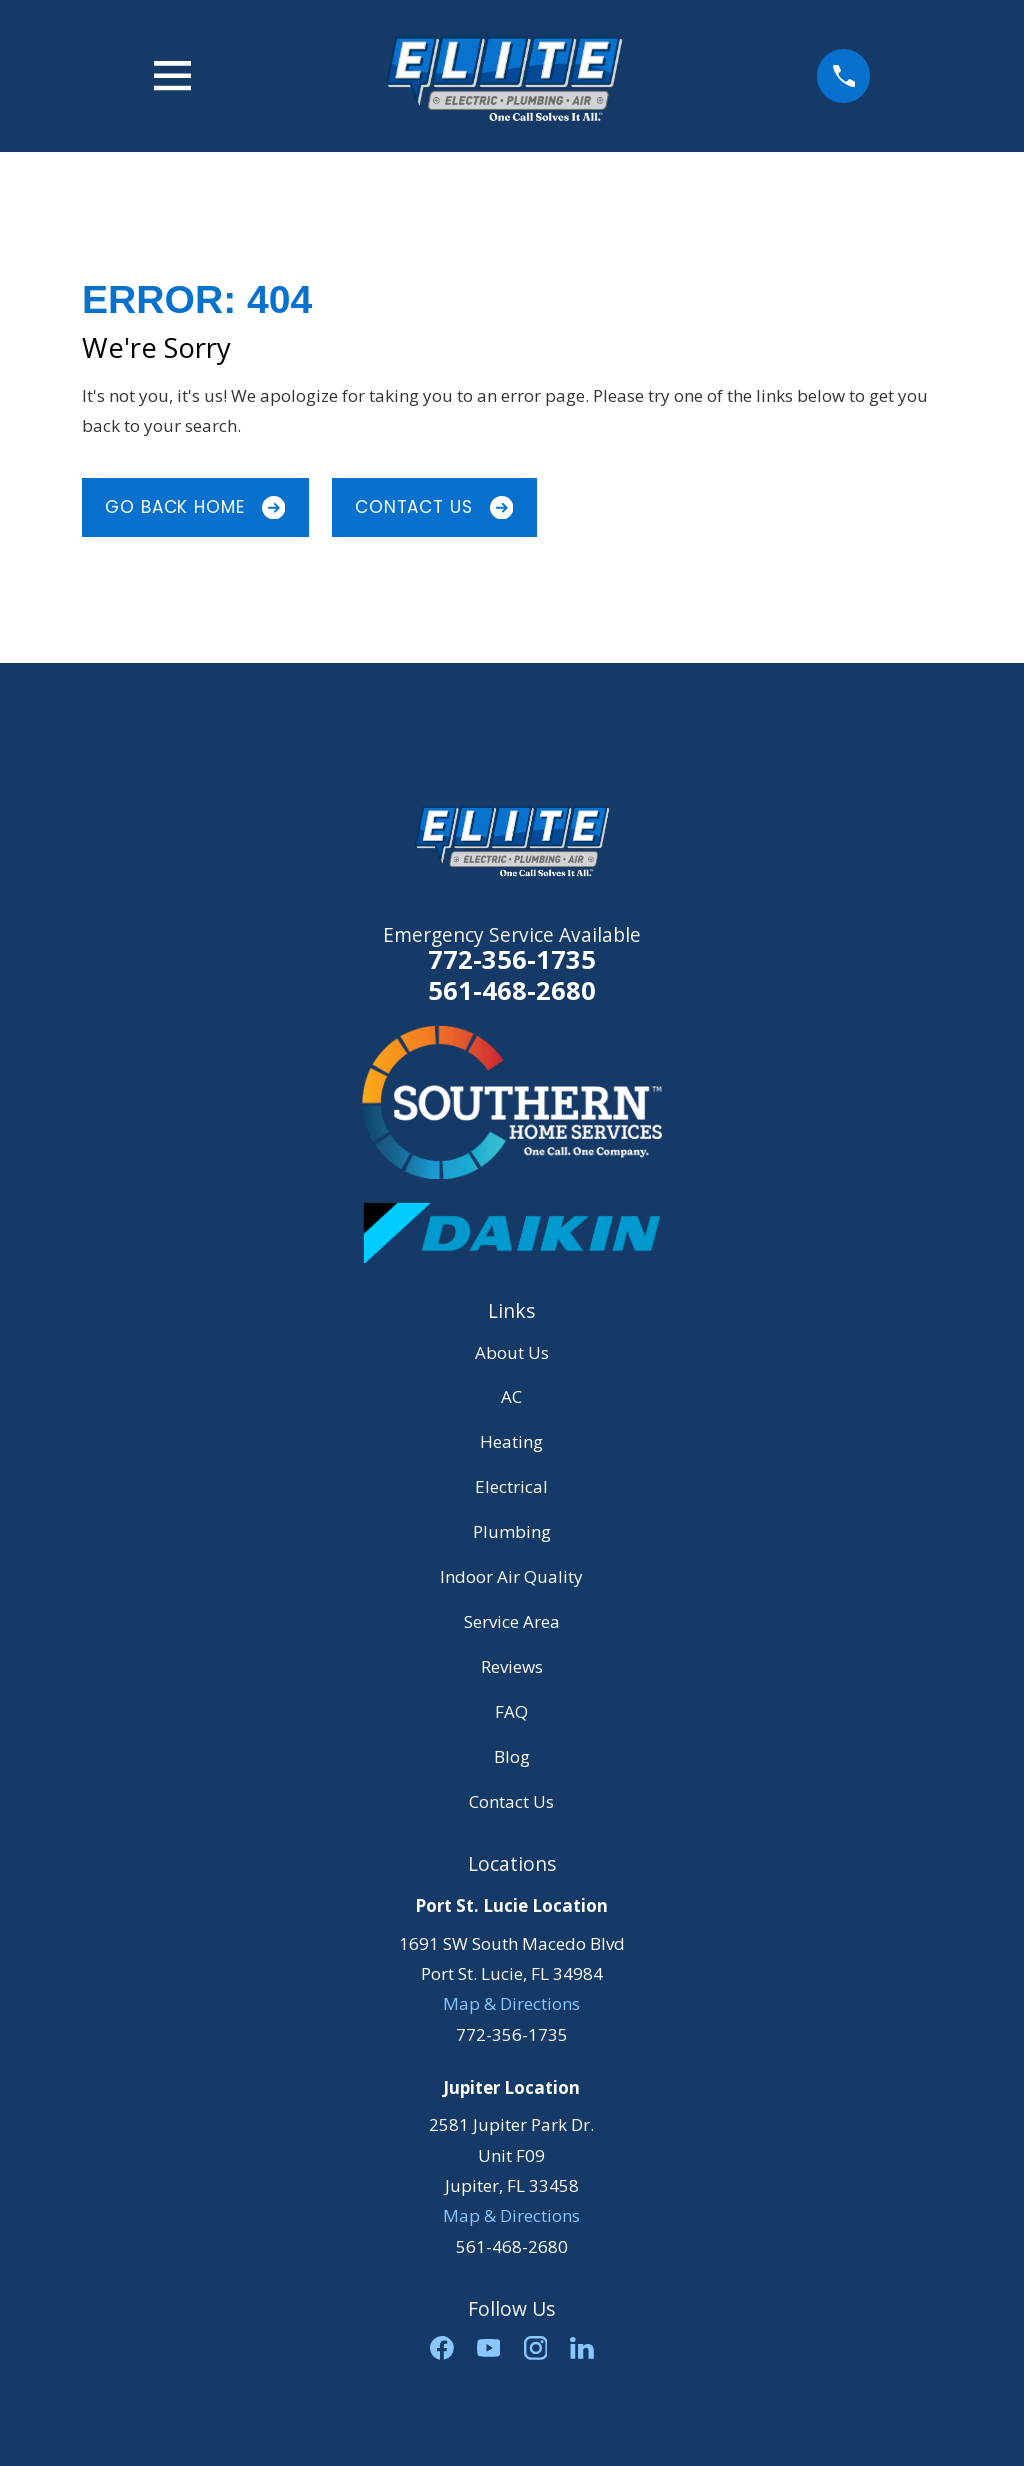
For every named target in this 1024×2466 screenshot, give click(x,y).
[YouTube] (489, 2348)
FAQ (511, 1711)
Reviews (512, 1666)
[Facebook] (442, 2348)
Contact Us (434, 507)
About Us (512, 1352)
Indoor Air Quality (511, 1576)
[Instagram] (536, 2348)
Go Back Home (195, 507)
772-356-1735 (512, 959)
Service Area (512, 1621)
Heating (511, 1441)
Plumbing (512, 1531)
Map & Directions (511, 2003)
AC (511, 1396)
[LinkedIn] (582, 2348)
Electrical (511, 1486)
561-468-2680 (512, 991)
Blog (512, 1756)
